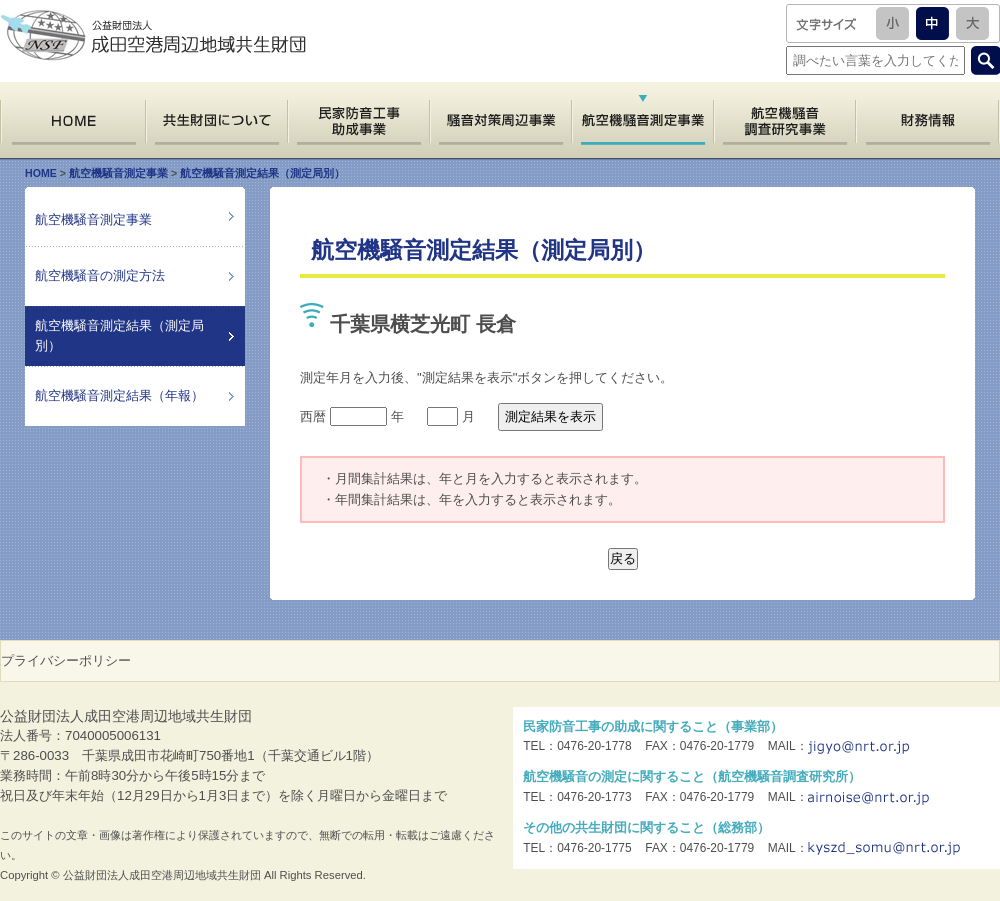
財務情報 (928, 121)
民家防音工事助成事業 (358, 121)
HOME (72, 121)
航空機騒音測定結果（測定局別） (262, 173)
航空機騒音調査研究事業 (784, 121)
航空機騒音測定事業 (118, 173)
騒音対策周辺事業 (500, 121)
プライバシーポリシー (66, 660)
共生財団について (216, 121)
